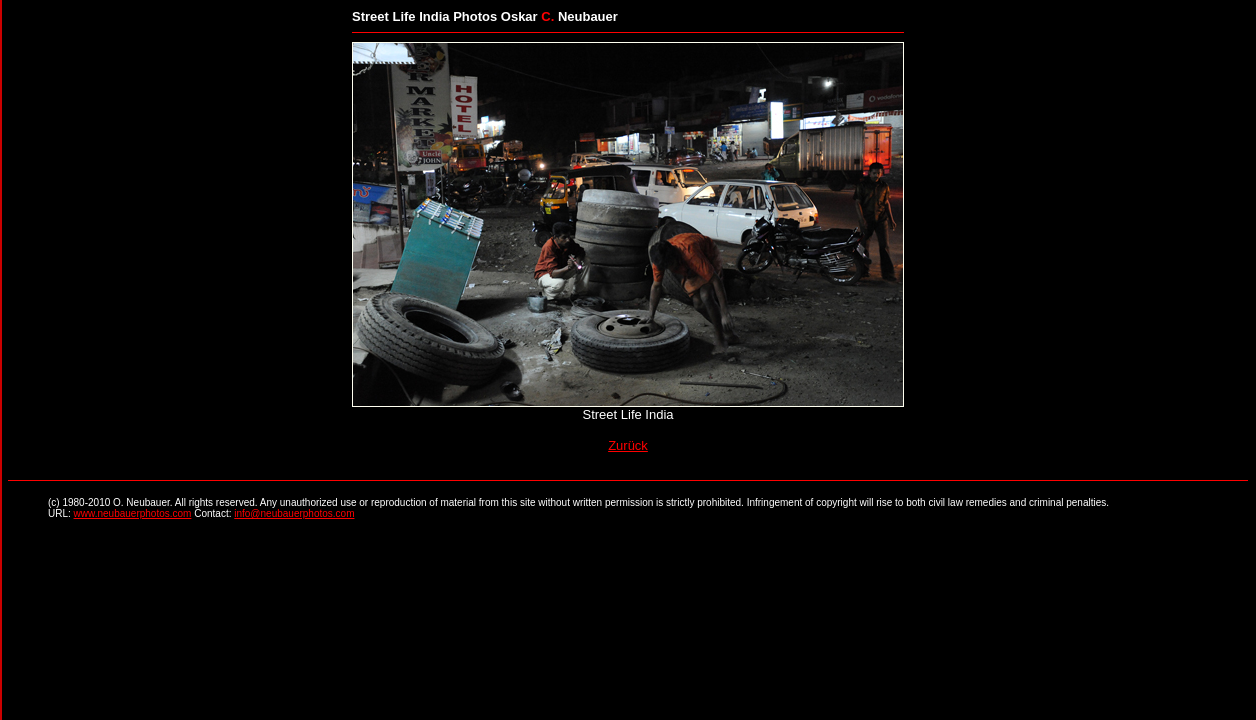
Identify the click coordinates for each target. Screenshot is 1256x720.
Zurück (628, 445)
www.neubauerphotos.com (133, 513)
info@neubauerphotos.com (294, 513)
